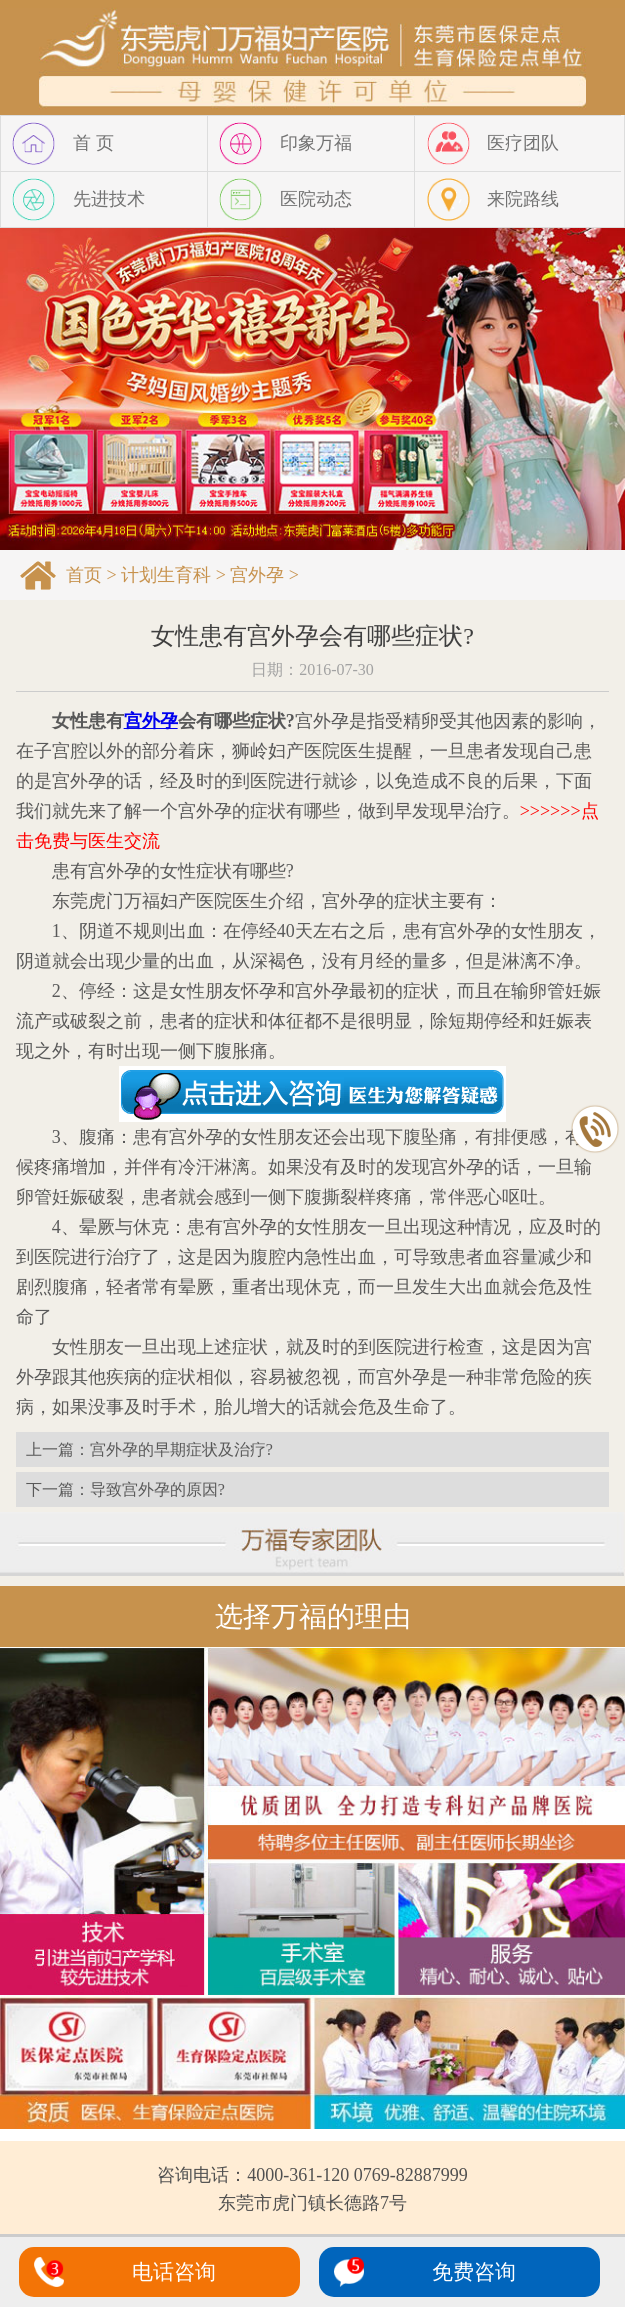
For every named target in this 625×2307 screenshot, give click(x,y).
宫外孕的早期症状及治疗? (181, 1449)
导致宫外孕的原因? (157, 1489)
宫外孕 (257, 575)
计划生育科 (166, 575)
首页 (84, 575)
